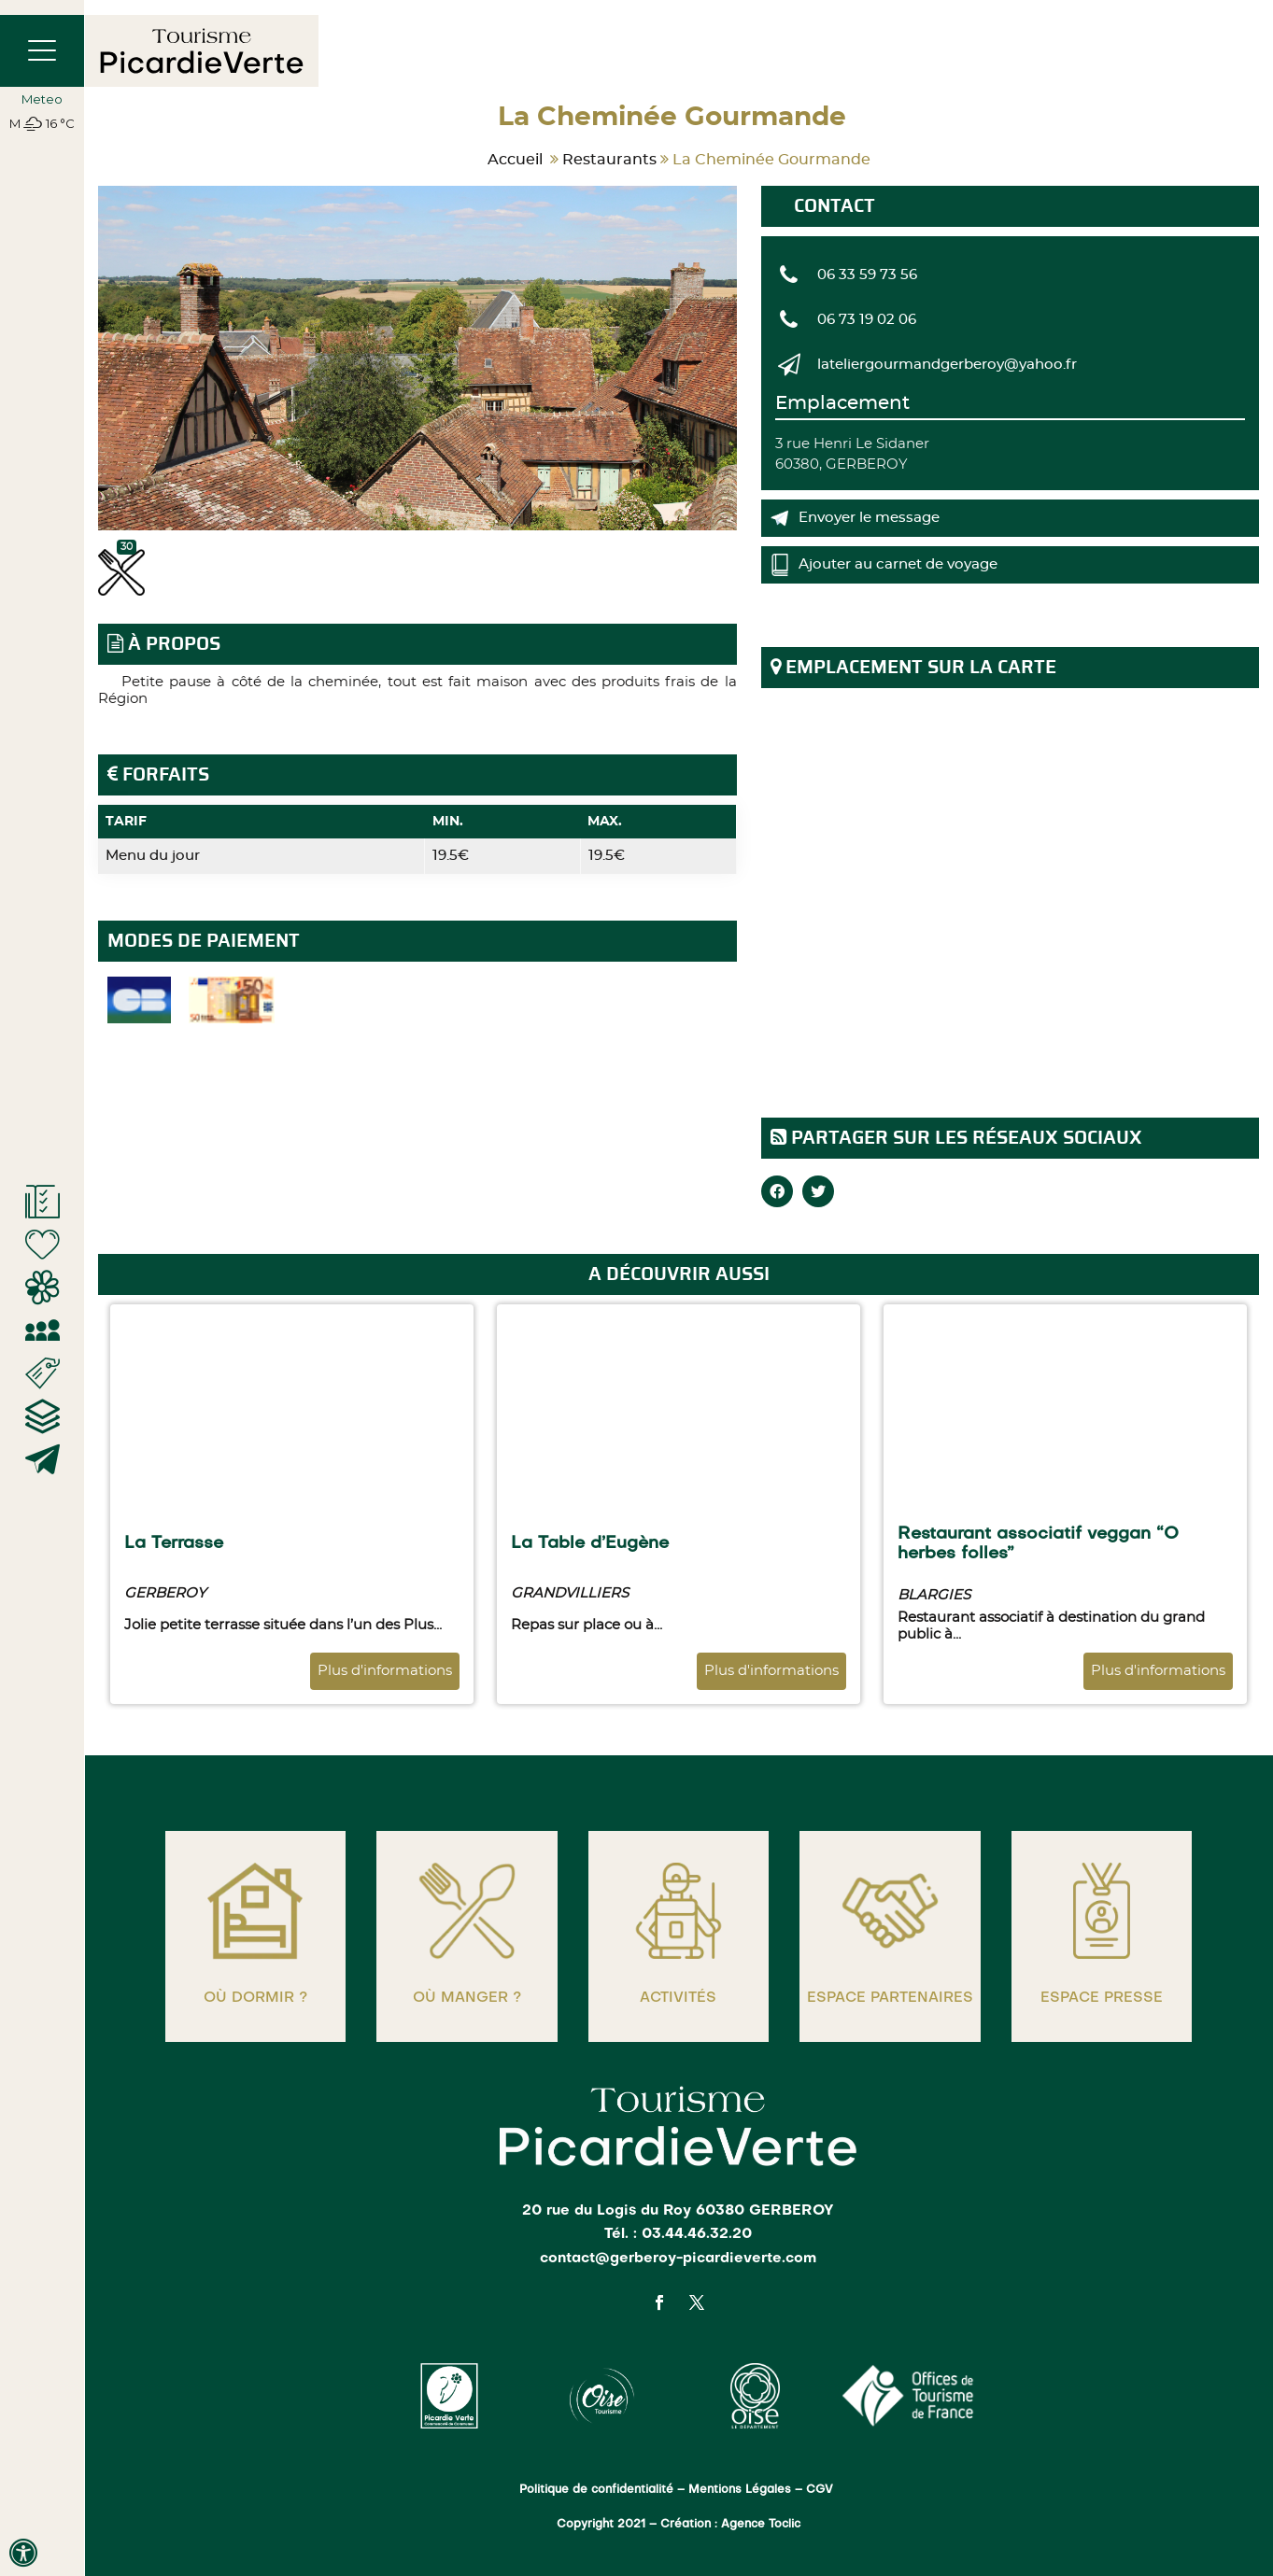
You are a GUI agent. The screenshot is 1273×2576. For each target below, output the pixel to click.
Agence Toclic (760, 2524)
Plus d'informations (385, 1671)
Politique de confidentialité (596, 2490)
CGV (821, 2490)
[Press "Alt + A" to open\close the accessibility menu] (23, 2552)
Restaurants (609, 159)
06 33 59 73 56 (867, 275)
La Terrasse (173, 1543)
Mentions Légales (739, 2490)
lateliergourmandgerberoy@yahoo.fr (947, 365)
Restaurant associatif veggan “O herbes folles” (1038, 1544)
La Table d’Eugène (590, 1543)
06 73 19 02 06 (866, 320)
